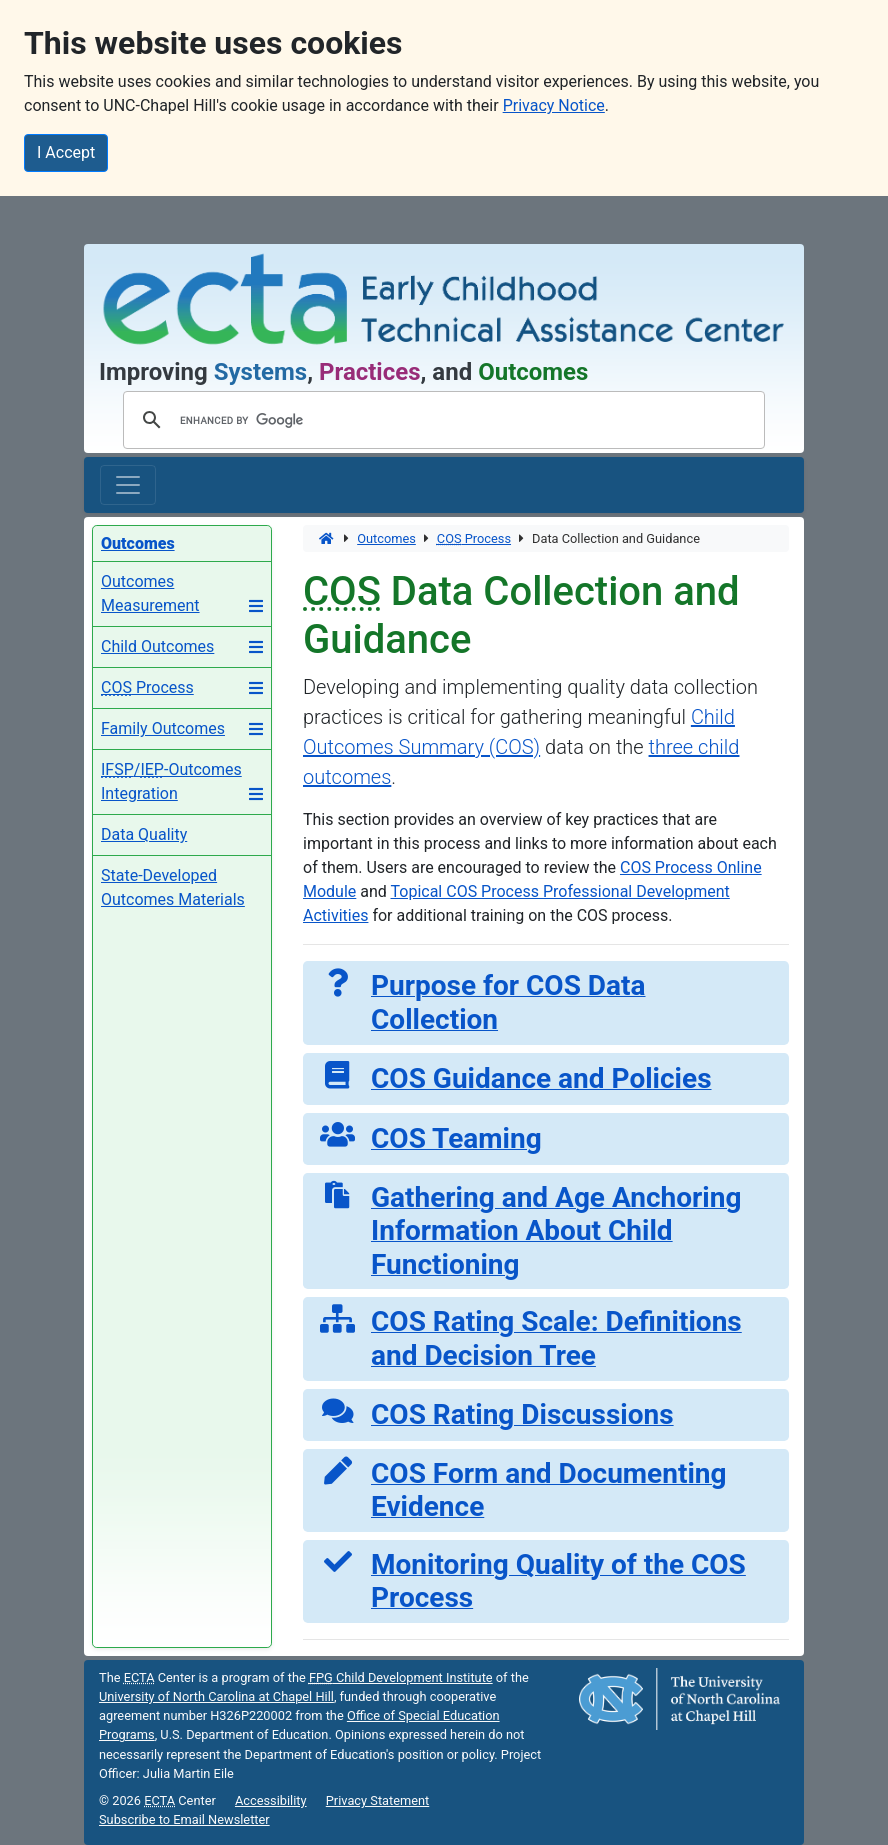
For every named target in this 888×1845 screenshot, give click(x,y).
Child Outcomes (157, 646)
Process (147, 687)
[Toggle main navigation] (128, 485)
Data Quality (144, 834)
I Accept (66, 152)
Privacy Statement (378, 1800)
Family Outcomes (163, 728)
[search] (441, 420)
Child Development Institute (401, 1677)
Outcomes (386, 538)
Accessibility (271, 1800)
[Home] (327, 538)
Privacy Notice (554, 105)
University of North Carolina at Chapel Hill (216, 1696)
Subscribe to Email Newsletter (184, 1819)
